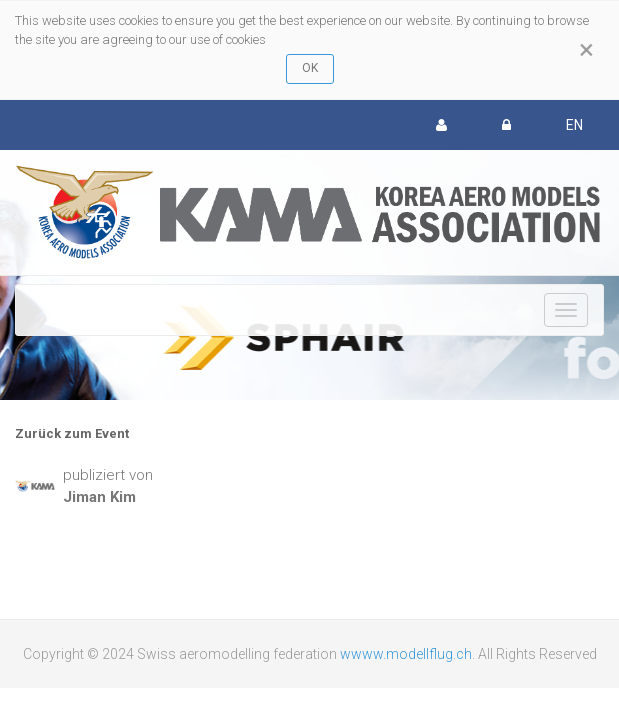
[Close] (586, 50)
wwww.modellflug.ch (406, 654)
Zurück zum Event (72, 433)
